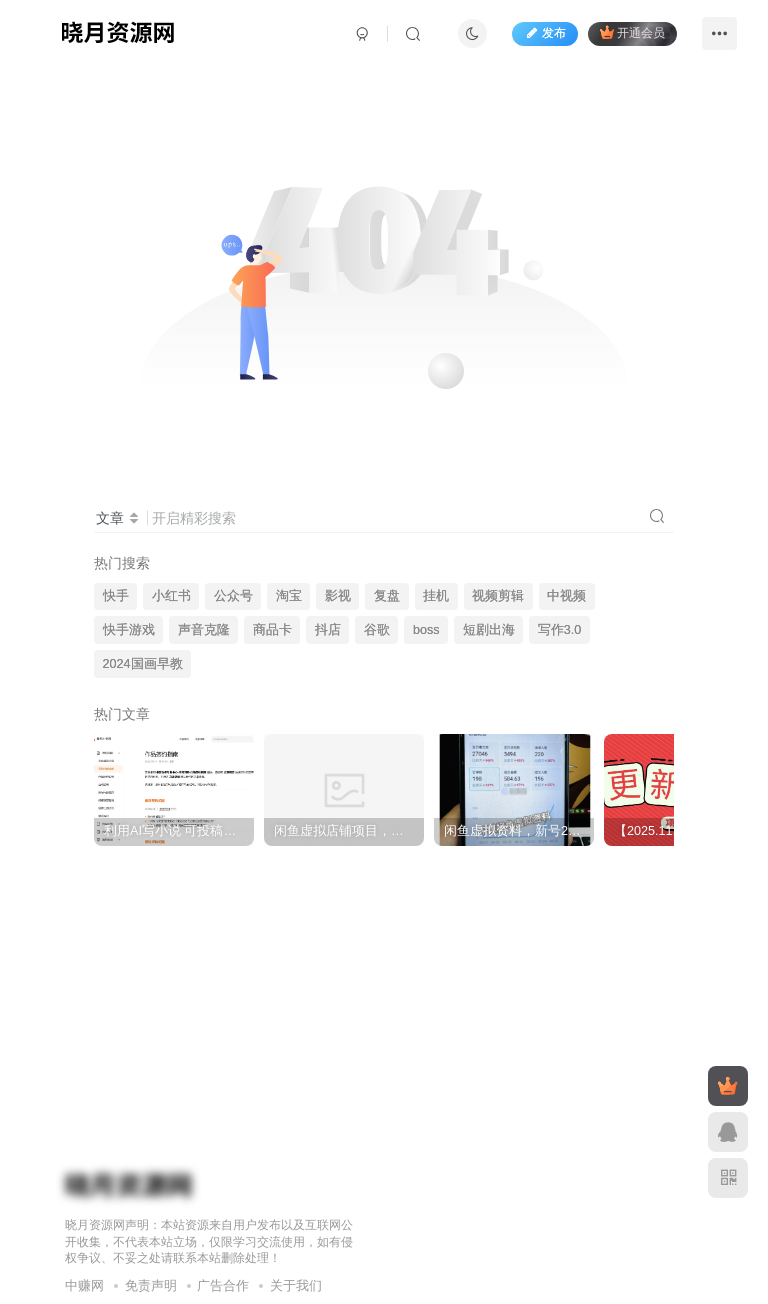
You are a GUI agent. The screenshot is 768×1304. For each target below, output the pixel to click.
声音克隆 (204, 630)
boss (426, 630)
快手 (116, 596)
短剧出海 (489, 630)
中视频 (566, 596)
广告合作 (223, 1285)
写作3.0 (560, 630)
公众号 (233, 596)
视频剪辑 (498, 596)
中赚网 (84, 1285)
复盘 (387, 596)
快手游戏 (129, 630)
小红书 (171, 596)
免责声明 (151, 1285)
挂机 (436, 596)
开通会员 (632, 32)
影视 (338, 596)
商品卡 (272, 630)
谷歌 (377, 630)
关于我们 (296, 1285)
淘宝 (289, 596)
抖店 (328, 630)
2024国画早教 (143, 664)
